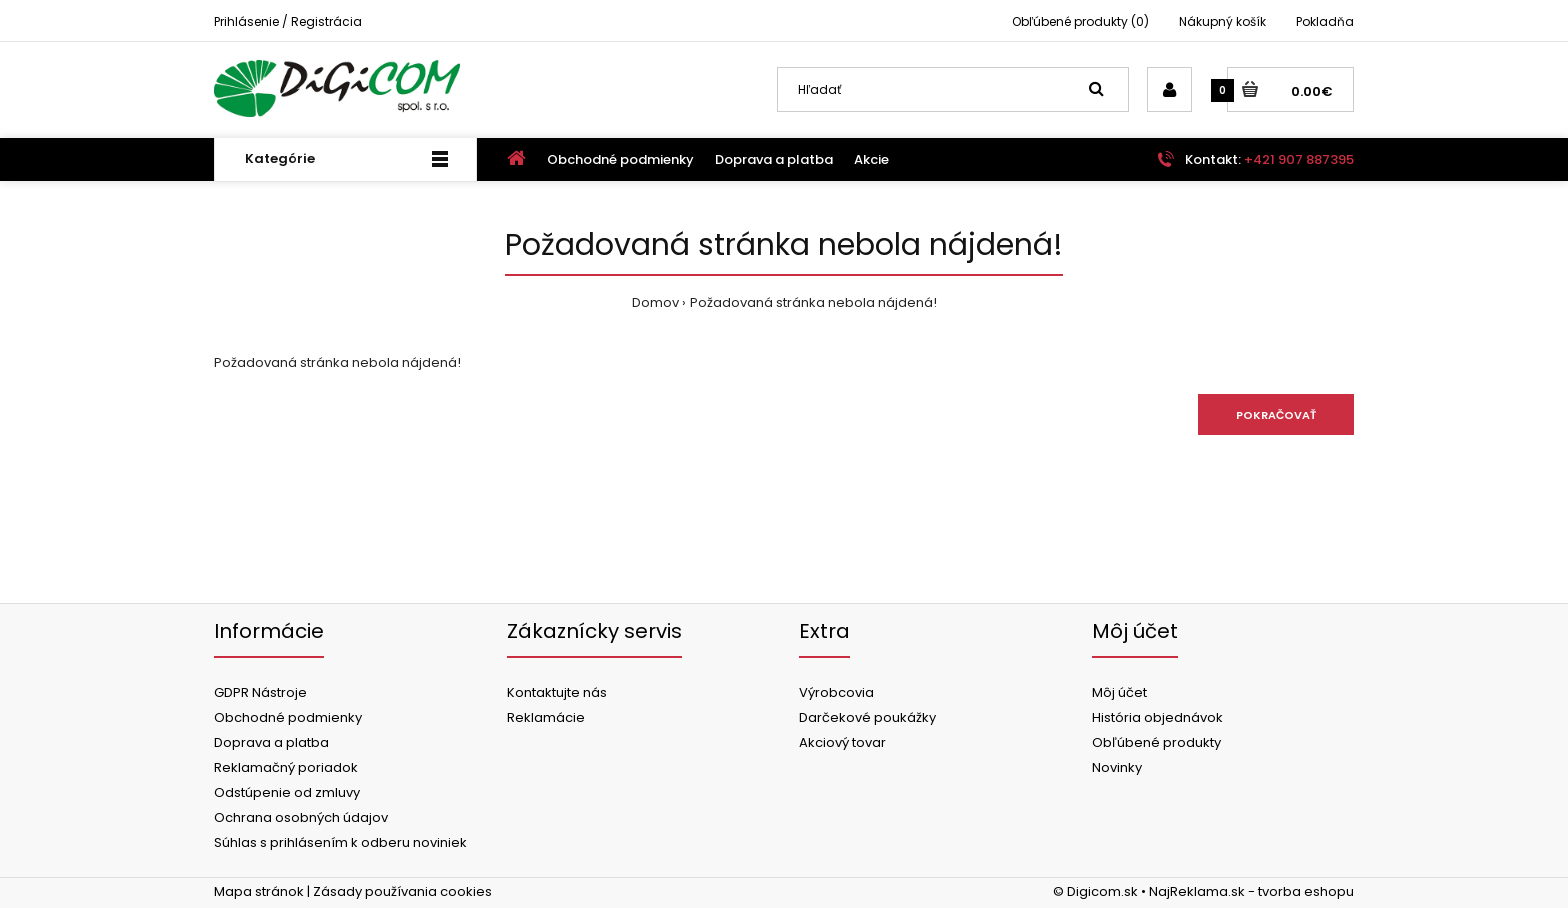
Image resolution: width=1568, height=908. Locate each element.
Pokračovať (1276, 415)
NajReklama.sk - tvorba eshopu (1251, 891)
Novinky (1117, 767)
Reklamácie (546, 717)
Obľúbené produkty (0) (1080, 21)
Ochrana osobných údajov (301, 817)
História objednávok (1157, 717)
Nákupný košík (1222, 21)
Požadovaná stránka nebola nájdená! (813, 302)
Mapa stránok (259, 891)
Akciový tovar (842, 742)
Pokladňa (1325, 21)
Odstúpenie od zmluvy (287, 792)
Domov (655, 302)
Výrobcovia (836, 692)
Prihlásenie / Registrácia (288, 21)
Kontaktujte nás (557, 692)
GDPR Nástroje (260, 692)
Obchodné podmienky (288, 717)
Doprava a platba (271, 742)
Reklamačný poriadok (286, 767)
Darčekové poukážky (867, 717)
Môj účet (1119, 692)
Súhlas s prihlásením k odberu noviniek (340, 842)
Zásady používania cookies (402, 891)
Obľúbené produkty (1156, 742)
